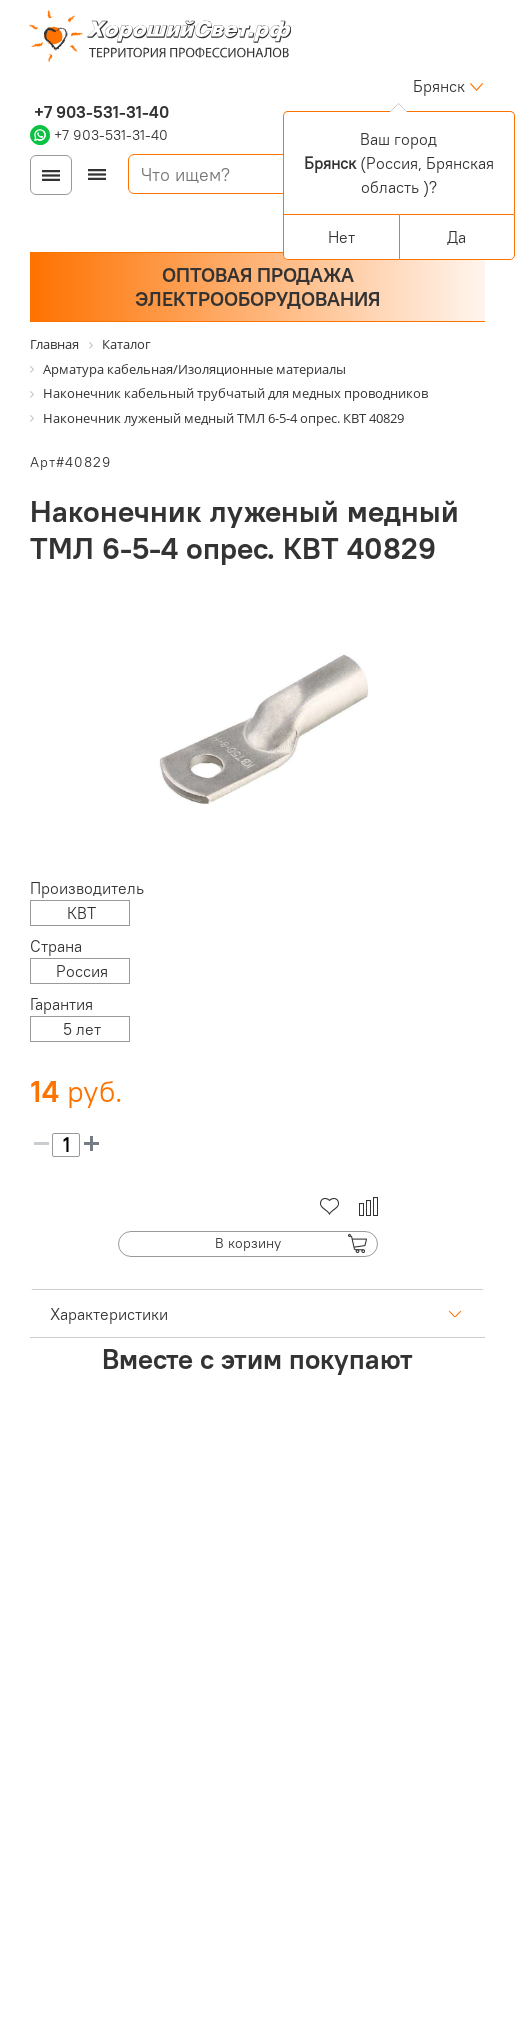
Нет (341, 237)
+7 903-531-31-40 (99, 112)
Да (456, 237)
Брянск (439, 86)
